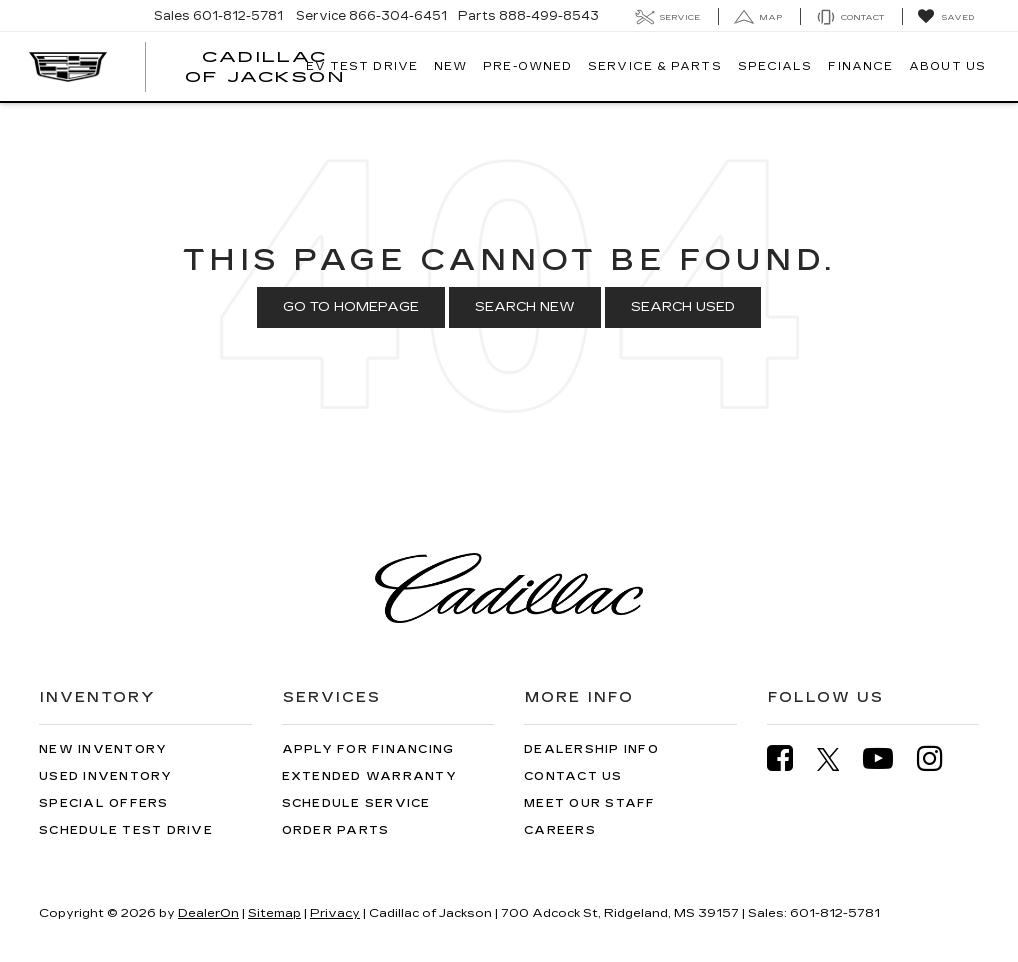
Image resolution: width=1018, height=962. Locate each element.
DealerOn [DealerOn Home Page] (208, 913)
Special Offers (104, 803)
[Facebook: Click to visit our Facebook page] (790, 758)
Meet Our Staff (590, 803)
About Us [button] (947, 66)
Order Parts (336, 830)
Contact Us (573, 776)
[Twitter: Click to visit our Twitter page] (838, 759)
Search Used (683, 307)
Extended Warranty (369, 776)
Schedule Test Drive (126, 830)
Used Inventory (106, 776)
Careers (560, 830)
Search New (525, 307)
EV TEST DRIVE (362, 66)
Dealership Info (591, 749)
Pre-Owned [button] (527, 66)
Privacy (335, 913)
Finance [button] (860, 66)
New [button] (450, 66)
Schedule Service (356, 803)
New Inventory (103, 749)
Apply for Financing (368, 749)
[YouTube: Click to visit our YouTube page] (888, 758)
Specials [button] (775, 66)
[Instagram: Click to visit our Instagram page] (940, 758)
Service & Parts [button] (655, 66)
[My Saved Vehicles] (945, 17)
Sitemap (274, 913)
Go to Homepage (351, 307)
